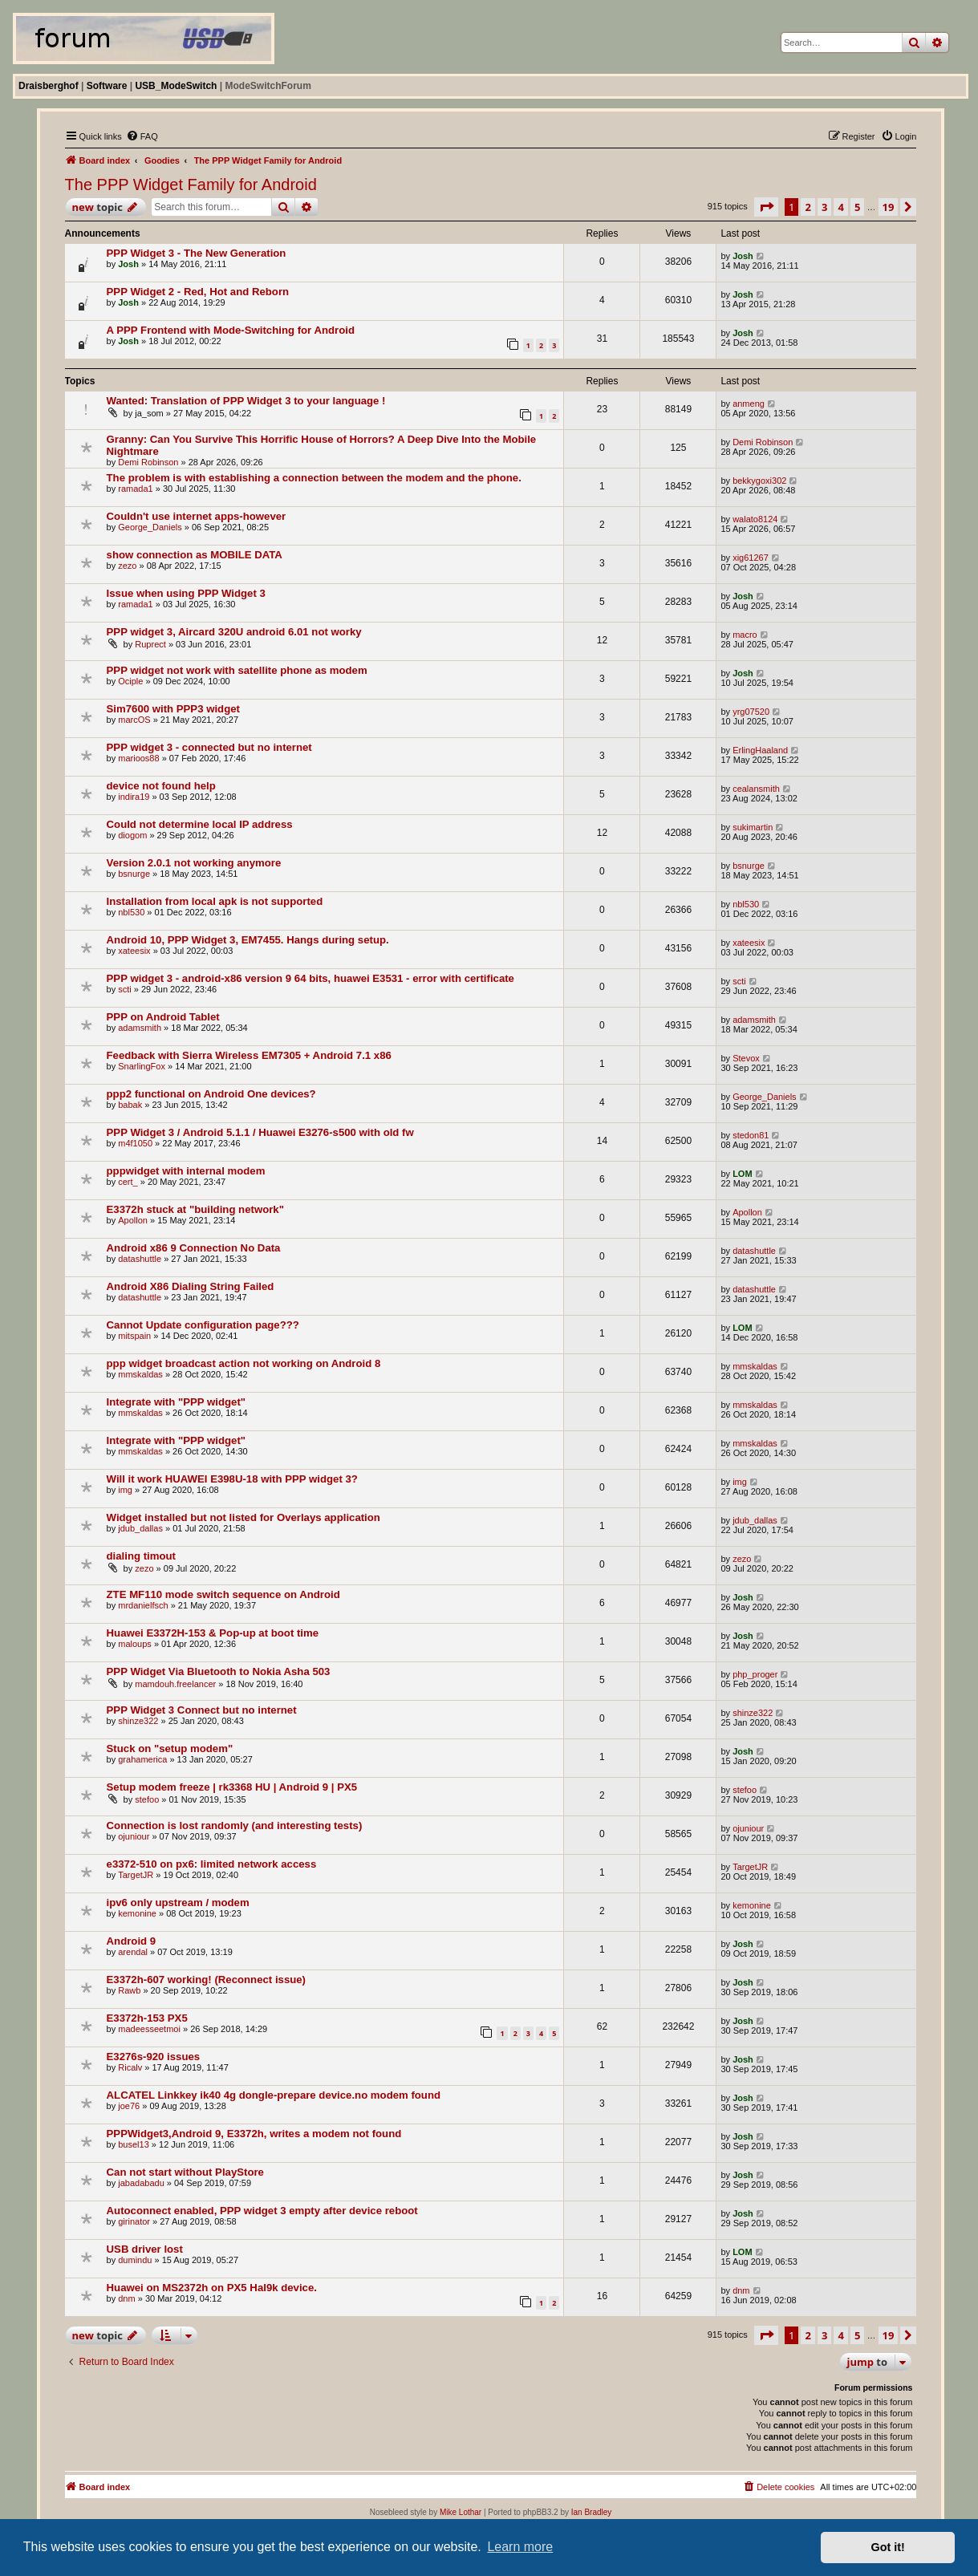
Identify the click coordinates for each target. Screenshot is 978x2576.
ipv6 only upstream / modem (178, 1903)
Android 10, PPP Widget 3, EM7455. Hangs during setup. (248, 940)
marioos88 (138, 758)
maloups (135, 1644)
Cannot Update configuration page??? (203, 1325)
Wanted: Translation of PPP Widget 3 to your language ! (246, 401)
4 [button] (840, 207)
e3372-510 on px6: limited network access (212, 1864)
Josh (128, 264)
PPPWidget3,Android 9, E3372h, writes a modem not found (254, 2134)
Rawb (129, 1990)
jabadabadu (141, 2183)
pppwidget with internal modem (186, 1171)
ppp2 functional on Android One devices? (211, 1094)
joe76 (129, 2106)
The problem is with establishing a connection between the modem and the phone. (314, 478)
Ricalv (130, 2067)
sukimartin (752, 827)
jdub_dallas (140, 1528)
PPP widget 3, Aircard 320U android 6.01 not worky (234, 632)
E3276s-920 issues (154, 2057)
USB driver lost (145, 2249)
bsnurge (134, 873)
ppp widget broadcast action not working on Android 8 (244, 1363)
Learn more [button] (520, 2547)
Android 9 (131, 1941)
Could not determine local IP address (200, 824)
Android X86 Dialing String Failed (190, 1286)
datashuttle (139, 1259)
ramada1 (135, 488)
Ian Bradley (591, 2512)
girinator (134, 2221)
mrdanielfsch (143, 1605)
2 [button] (807, 207)
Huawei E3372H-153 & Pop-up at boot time (213, 1633)
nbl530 (131, 912)
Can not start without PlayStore (185, 2172)
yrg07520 (750, 711)
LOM (742, 1173)
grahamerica (142, 1759)
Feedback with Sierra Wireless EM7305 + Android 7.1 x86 (249, 1055)
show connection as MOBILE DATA (194, 555)
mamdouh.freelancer (175, 1684)
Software (107, 85)
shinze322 (138, 1721)
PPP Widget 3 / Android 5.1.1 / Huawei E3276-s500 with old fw (260, 1132)
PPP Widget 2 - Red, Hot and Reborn (198, 292)
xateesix (134, 950)
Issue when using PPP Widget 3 (186, 593)
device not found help (161, 786)
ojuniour (133, 1836)
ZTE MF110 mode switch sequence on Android (223, 1594)
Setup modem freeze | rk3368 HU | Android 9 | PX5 (232, 1787)
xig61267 (750, 557)
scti (125, 989)
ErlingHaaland (760, 750)
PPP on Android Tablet (163, 1017)
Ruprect (150, 644)
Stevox (746, 1058)
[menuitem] (142, 136)
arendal (133, 1952)
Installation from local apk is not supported (215, 901)
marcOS (134, 719)
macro (744, 634)
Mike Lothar (460, 2512)
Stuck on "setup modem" (170, 1748)
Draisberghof (48, 85)
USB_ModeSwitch (176, 85)
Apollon (133, 1220)
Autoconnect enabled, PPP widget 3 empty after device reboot (262, 2211)
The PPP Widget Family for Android (191, 184)
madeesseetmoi (149, 2029)
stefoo (147, 1799)
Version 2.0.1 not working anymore (194, 863)
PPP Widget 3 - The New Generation (196, 253)
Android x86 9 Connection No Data (194, 1248)
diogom (132, 835)
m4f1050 (135, 1143)
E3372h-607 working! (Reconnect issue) (206, 1980)
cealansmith (756, 788)
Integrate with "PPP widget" (176, 1402)
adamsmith (139, 1027)
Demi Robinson (148, 462)
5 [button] (857, 207)
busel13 (133, 2144)
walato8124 (754, 519)
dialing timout (141, 1556)
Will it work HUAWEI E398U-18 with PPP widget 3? (232, 1479)
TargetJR (135, 1875)
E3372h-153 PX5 (147, 2018)
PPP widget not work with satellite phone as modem (237, 670)
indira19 (133, 796)
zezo (127, 565)
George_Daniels (150, 527)
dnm (126, 2298)
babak (130, 1105)
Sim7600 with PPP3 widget (173, 709)
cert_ (127, 1182)
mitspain (134, 1336)
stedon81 (750, 1135)
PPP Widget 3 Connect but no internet (202, 1710)
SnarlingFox (141, 1066)
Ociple (130, 681)
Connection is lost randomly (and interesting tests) (235, 1825)
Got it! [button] (888, 2547)
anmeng (748, 403)
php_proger (754, 1674)
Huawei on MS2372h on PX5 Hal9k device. (212, 2288)
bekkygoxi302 (759, 480)
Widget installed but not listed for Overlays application (243, 1517)
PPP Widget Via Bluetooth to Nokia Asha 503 (219, 1671)
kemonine (137, 1913)
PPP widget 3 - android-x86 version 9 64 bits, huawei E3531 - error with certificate (310, 978)
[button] (766, 207)
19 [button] (889, 207)
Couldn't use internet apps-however (196, 516)
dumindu (135, 2260)
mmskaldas (140, 1374)
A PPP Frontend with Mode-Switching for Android (231, 330)
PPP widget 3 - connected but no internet (209, 747)
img (125, 1490)
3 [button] (824, 207)
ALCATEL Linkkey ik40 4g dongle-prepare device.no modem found (273, 2095)
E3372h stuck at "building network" (195, 1209)
